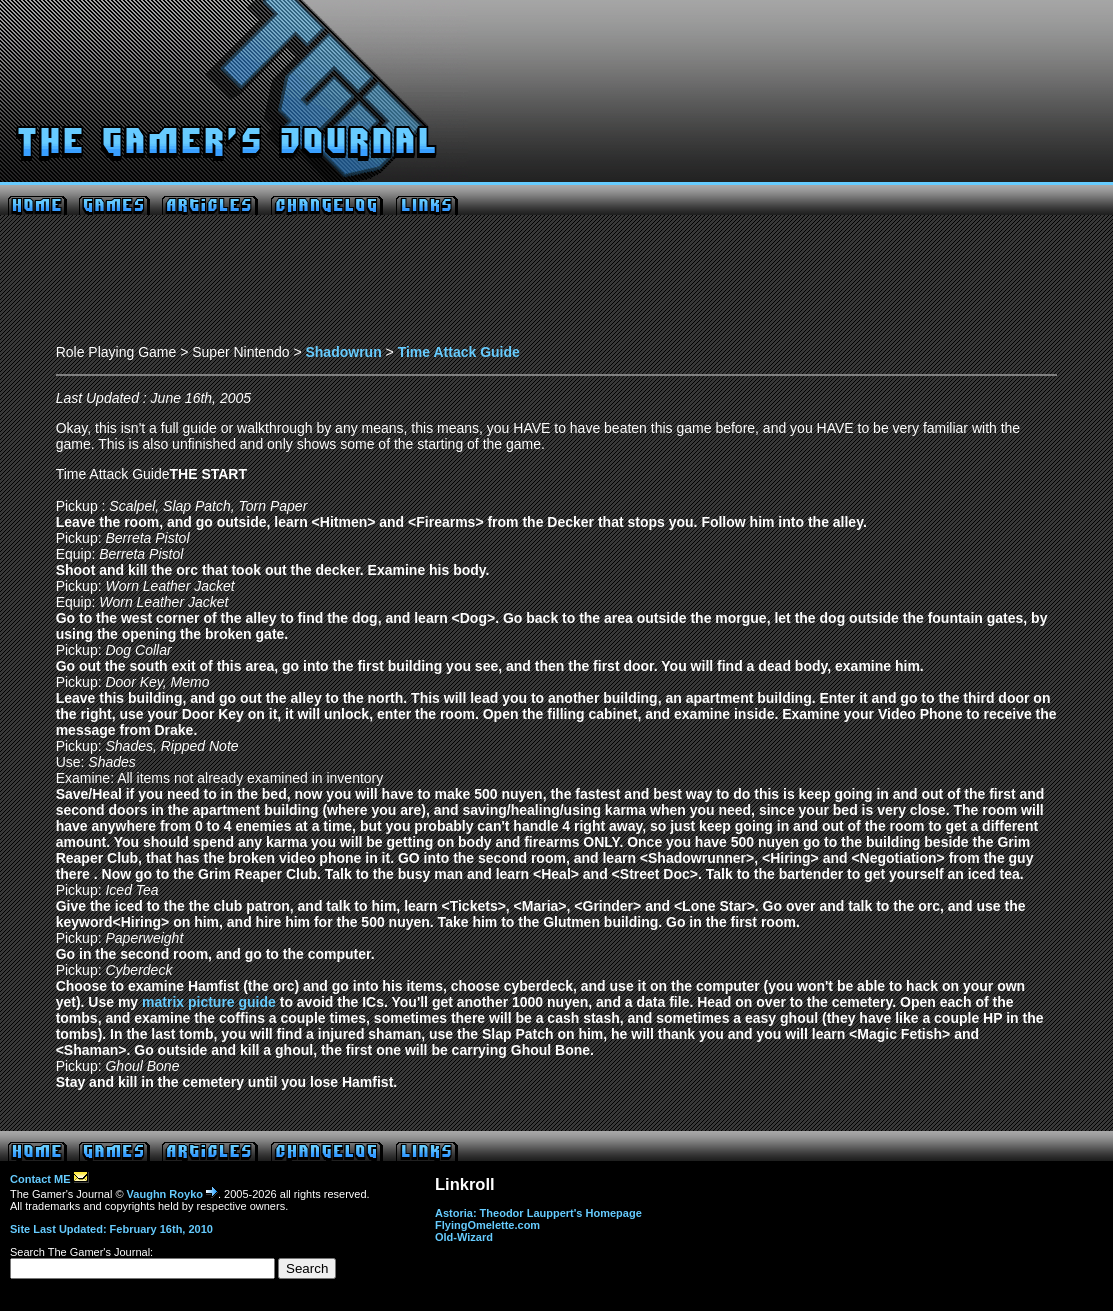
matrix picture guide (209, 1002)
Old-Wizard (464, 1237)
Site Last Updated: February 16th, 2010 (111, 1229)
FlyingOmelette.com (487, 1225)
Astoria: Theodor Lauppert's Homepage (538, 1213)
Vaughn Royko (172, 1194)
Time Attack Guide (459, 352)
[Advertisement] (557, 285)
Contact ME (49, 1179)
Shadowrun (343, 352)
